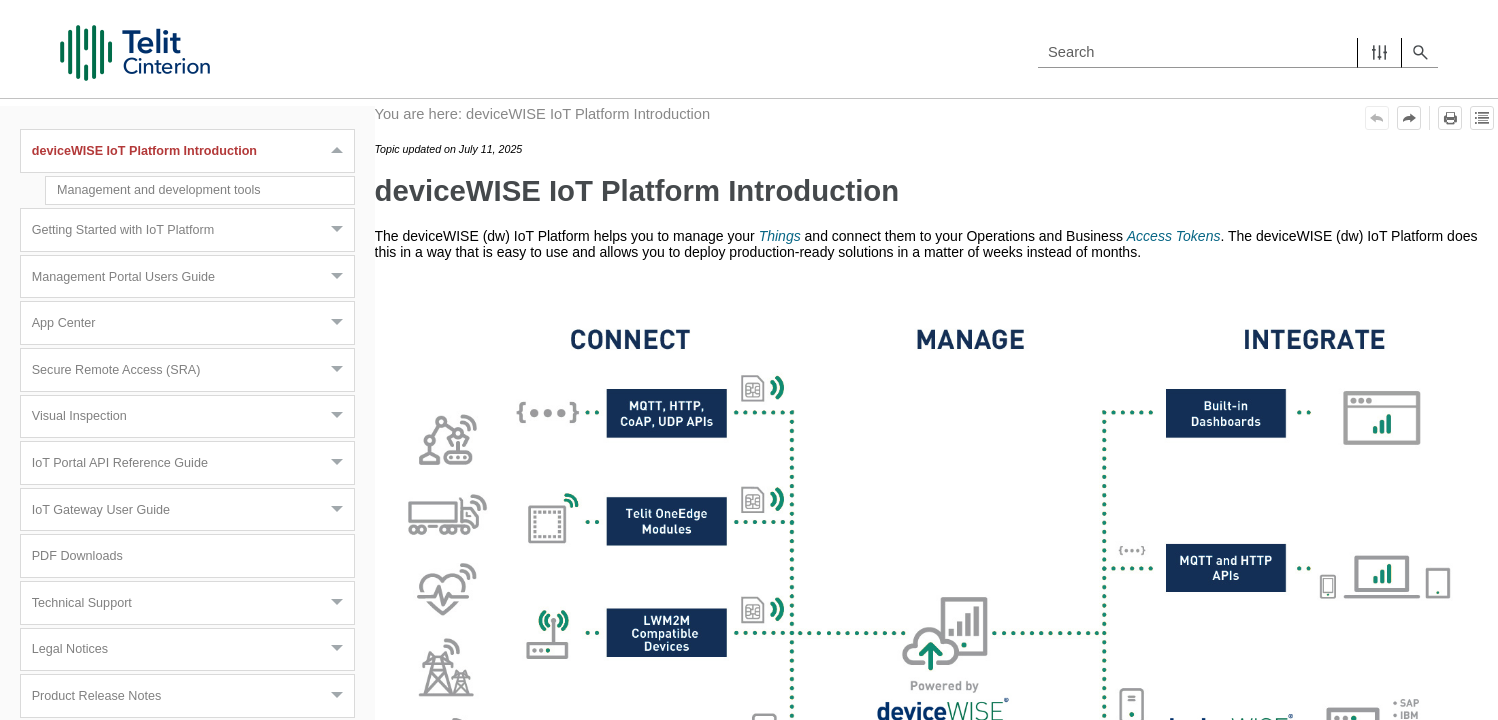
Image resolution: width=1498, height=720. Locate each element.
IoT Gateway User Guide (193, 510)
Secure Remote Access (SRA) (193, 370)
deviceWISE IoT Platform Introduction (193, 151)
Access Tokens (1174, 236)
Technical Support (193, 603)
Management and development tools (159, 190)
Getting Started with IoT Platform (193, 230)
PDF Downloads (77, 556)
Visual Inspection (193, 417)
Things (780, 236)
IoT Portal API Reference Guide (193, 463)
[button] (1379, 52)
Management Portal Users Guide (193, 277)
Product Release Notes (193, 696)
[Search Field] (1238, 52)
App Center (193, 323)
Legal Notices (193, 650)
